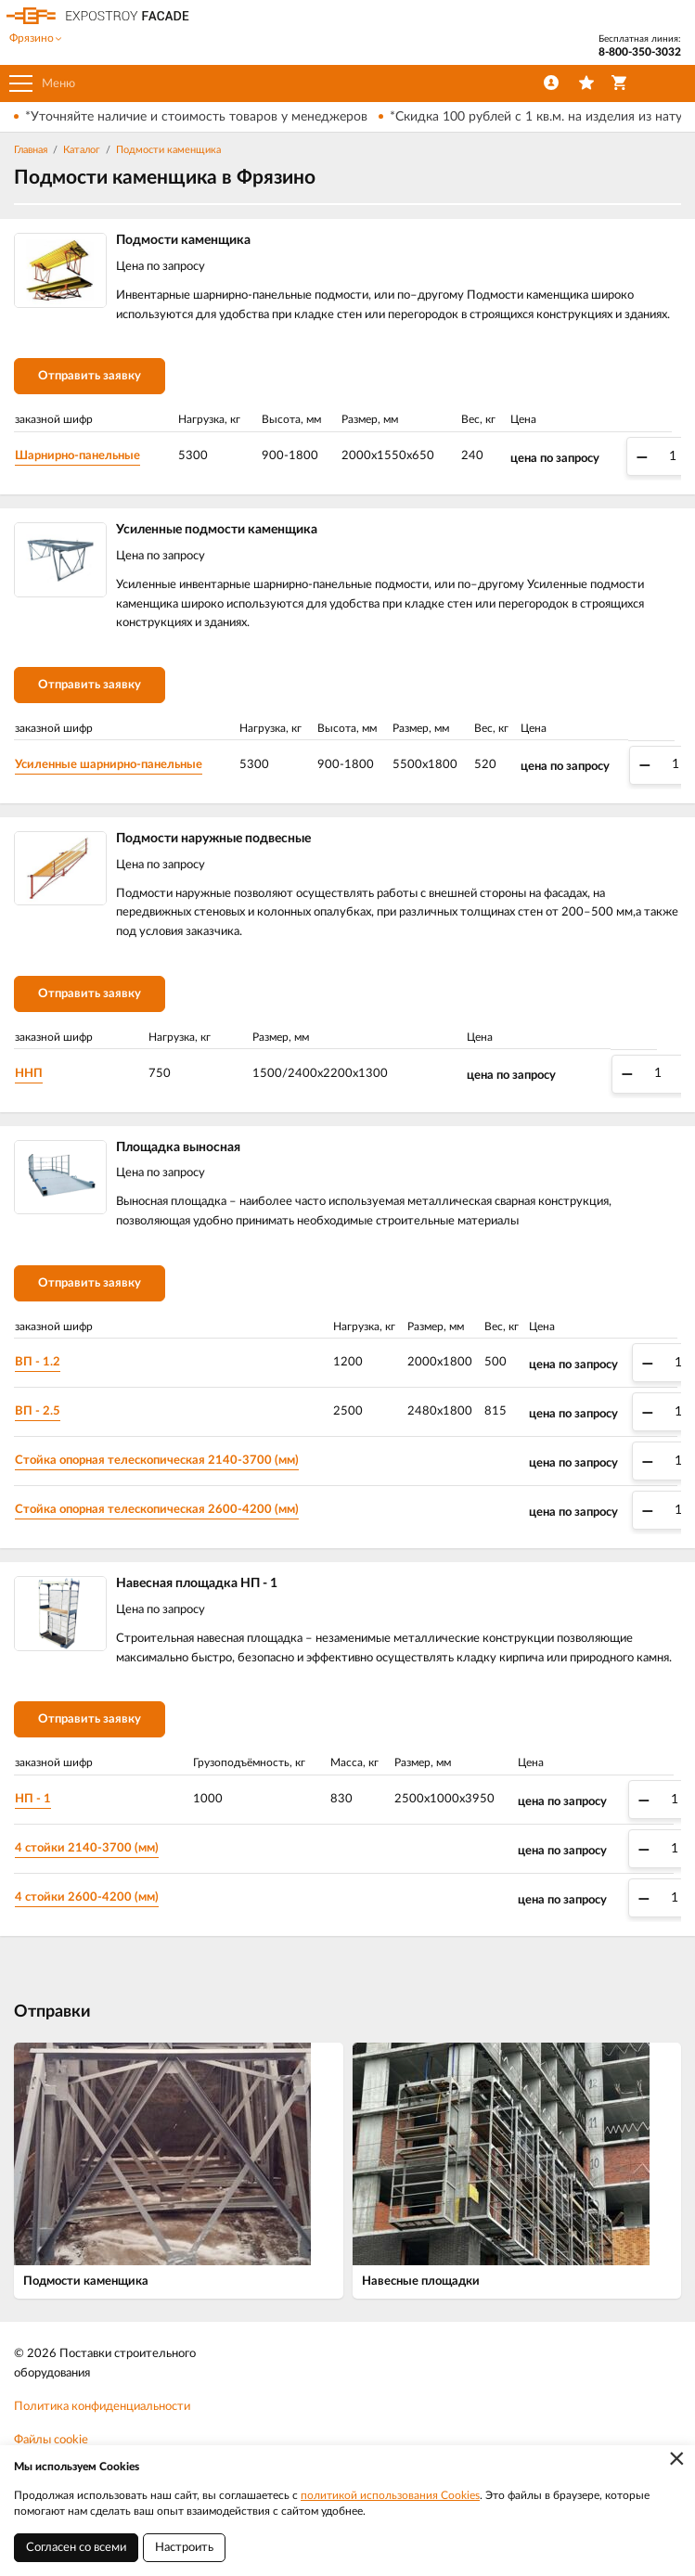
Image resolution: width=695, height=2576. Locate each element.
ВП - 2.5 (37, 1411)
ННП (29, 1074)
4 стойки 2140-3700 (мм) (87, 1848)
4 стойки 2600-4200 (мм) (87, 1897)
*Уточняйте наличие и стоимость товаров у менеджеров (196, 116)
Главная (30, 150)
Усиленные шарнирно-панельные (108, 765)
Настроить (184, 2548)
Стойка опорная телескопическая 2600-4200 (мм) (157, 1510)
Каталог (81, 150)
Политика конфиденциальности (102, 2407)
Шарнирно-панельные (77, 456)
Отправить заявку (89, 376)
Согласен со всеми (76, 2548)
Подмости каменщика (168, 150)
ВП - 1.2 (37, 1362)
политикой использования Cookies (390, 2495)
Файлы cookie (51, 2440)
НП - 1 (33, 1799)
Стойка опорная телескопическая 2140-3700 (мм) (157, 1461)
